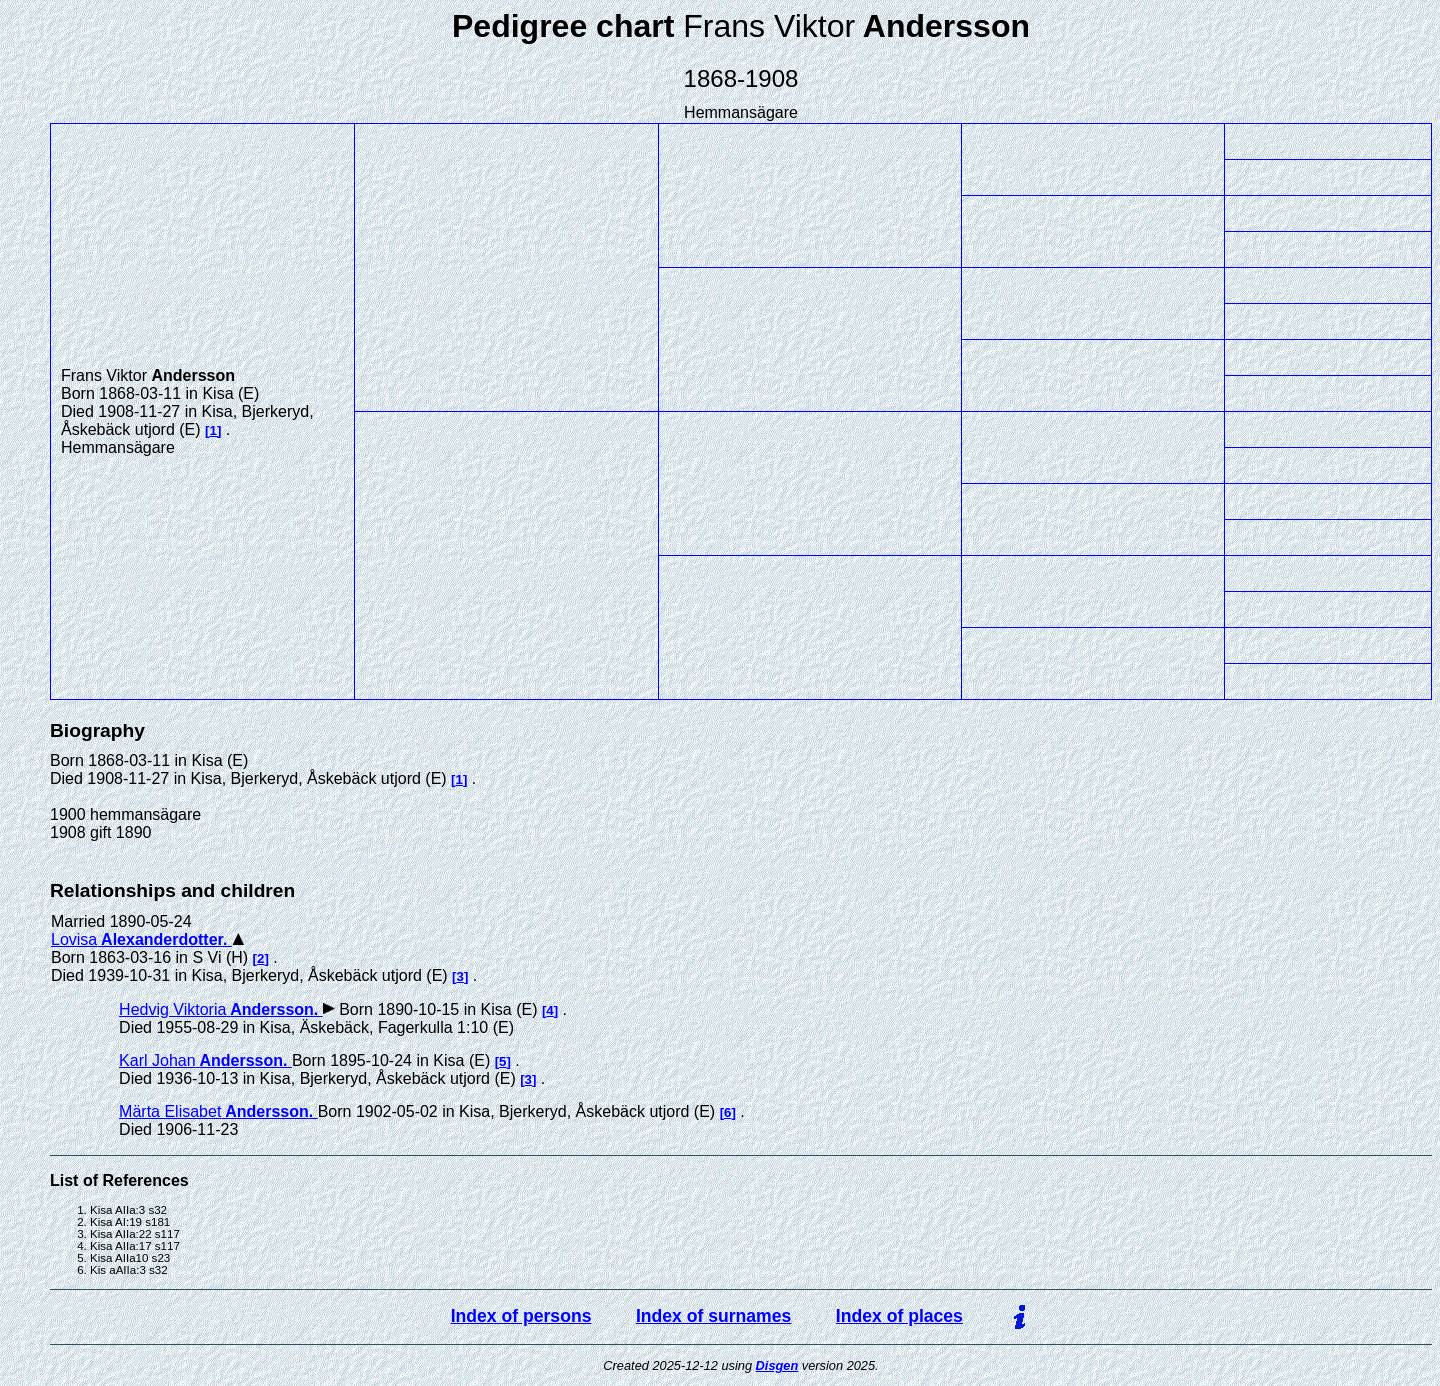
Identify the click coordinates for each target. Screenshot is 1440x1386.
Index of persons (521, 1316)
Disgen (777, 1365)
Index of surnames (713, 1316)
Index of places (899, 1316)
